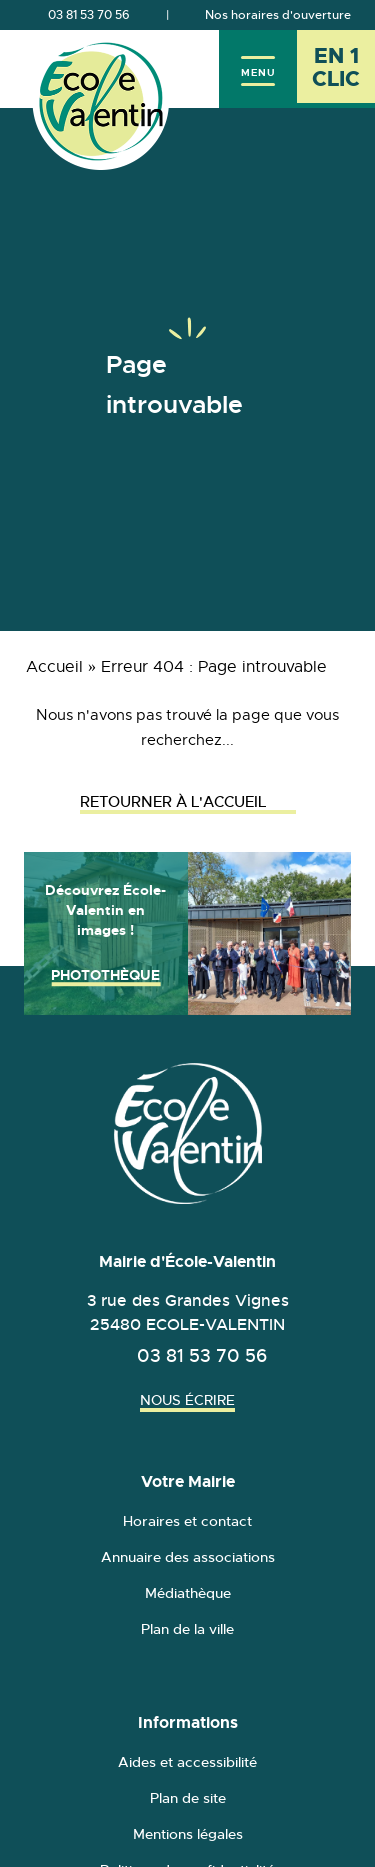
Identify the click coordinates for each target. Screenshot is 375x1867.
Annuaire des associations (188, 1557)
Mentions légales (188, 1834)
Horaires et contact (187, 1521)
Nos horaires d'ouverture (278, 15)
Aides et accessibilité (187, 1762)
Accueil (54, 667)
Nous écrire (187, 1400)
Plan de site (188, 1798)
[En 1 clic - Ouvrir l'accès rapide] (336, 69)
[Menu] (258, 69)
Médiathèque (188, 1593)
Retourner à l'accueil (188, 801)
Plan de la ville (187, 1629)
